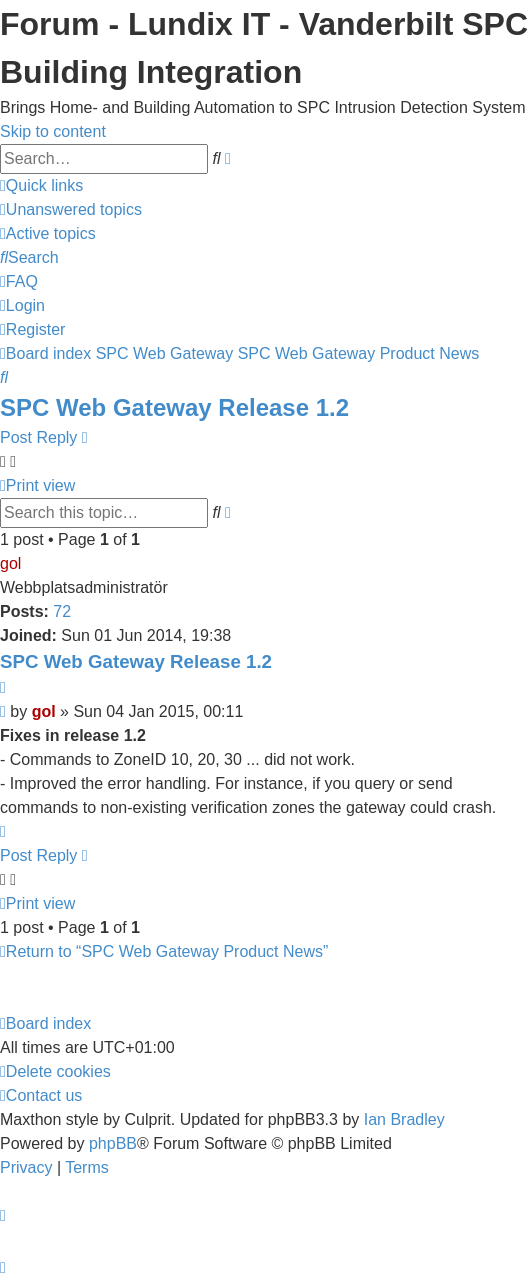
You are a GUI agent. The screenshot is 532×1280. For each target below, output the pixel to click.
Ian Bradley (404, 1119)
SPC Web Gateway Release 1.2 (174, 407)
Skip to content (53, 131)
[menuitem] (71, 209)
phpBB (113, 1143)
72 (62, 611)
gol (10, 563)
